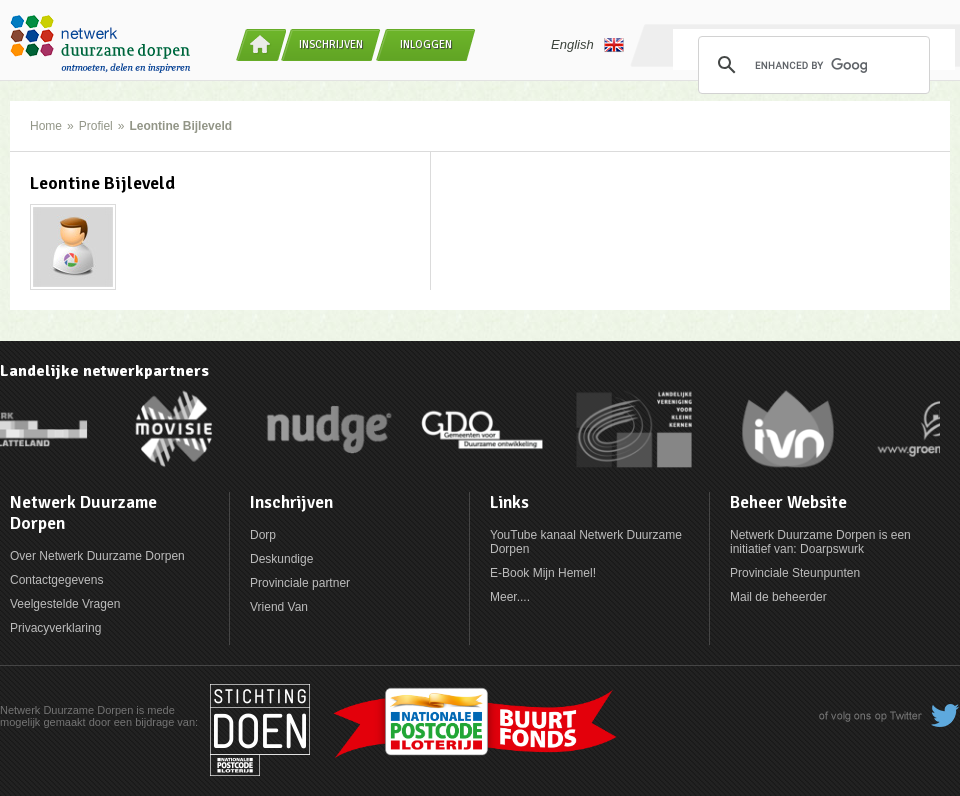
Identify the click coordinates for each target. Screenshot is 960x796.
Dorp (263, 535)
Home (46, 126)
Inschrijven (331, 44)
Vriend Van (279, 607)
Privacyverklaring (55, 628)
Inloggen (426, 44)
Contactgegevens (56, 580)
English (587, 45)
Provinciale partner (300, 583)
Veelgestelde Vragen (65, 604)
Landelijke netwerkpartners (104, 371)
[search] (811, 65)
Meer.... (510, 597)
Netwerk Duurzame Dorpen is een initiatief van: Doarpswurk (820, 542)
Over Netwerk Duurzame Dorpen (97, 556)
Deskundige (281, 559)
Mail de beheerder (778, 597)
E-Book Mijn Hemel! (543, 573)
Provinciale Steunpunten (795, 573)
